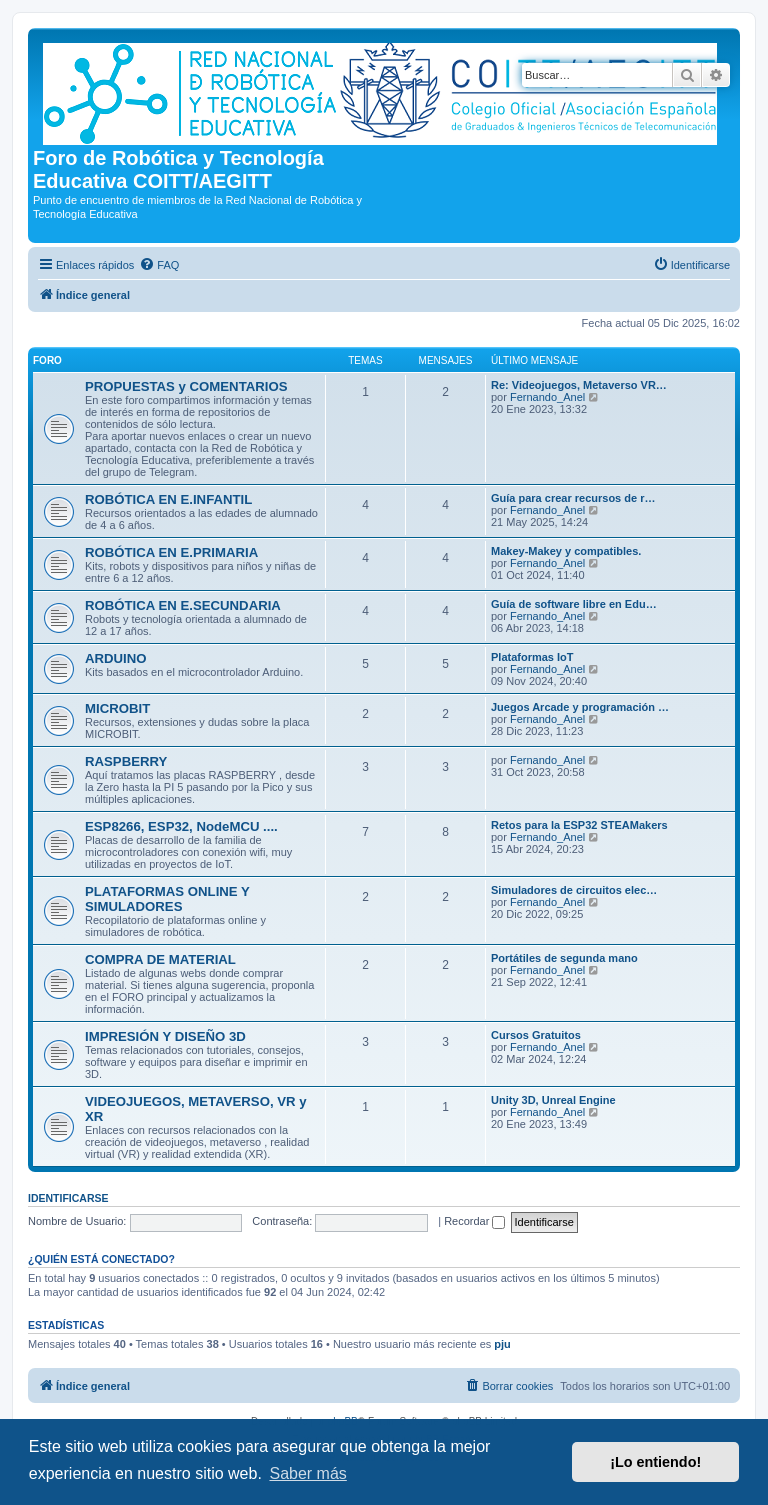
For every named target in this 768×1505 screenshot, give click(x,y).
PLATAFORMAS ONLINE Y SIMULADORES (167, 899)
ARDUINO (116, 658)
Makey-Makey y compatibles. (566, 551)
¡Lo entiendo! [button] (655, 1462)
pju (502, 1344)
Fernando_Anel (547, 397)
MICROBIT (117, 708)
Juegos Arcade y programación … (580, 707)
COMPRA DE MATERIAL (160, 959)
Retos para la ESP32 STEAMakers (579, 825)
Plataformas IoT (532, 657)
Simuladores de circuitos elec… (574, 890)
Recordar (474, 1221)
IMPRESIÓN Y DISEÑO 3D (165, 1036)
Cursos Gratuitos (536, 1035)
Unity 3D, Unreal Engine (553, 1100)
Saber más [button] (307, 1473)
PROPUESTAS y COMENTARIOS (186, 386)
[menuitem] (159, 265)
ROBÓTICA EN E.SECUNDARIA (183, 605)
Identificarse (68, 1198)
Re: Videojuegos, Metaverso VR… (579, 385)
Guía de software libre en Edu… (574, 604)
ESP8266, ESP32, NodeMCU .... (181, 826)
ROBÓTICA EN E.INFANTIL (168, 499)
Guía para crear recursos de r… (573, 498)
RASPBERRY (126, 761)
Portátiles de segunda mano (564, 958)
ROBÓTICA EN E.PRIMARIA (171, 552)
